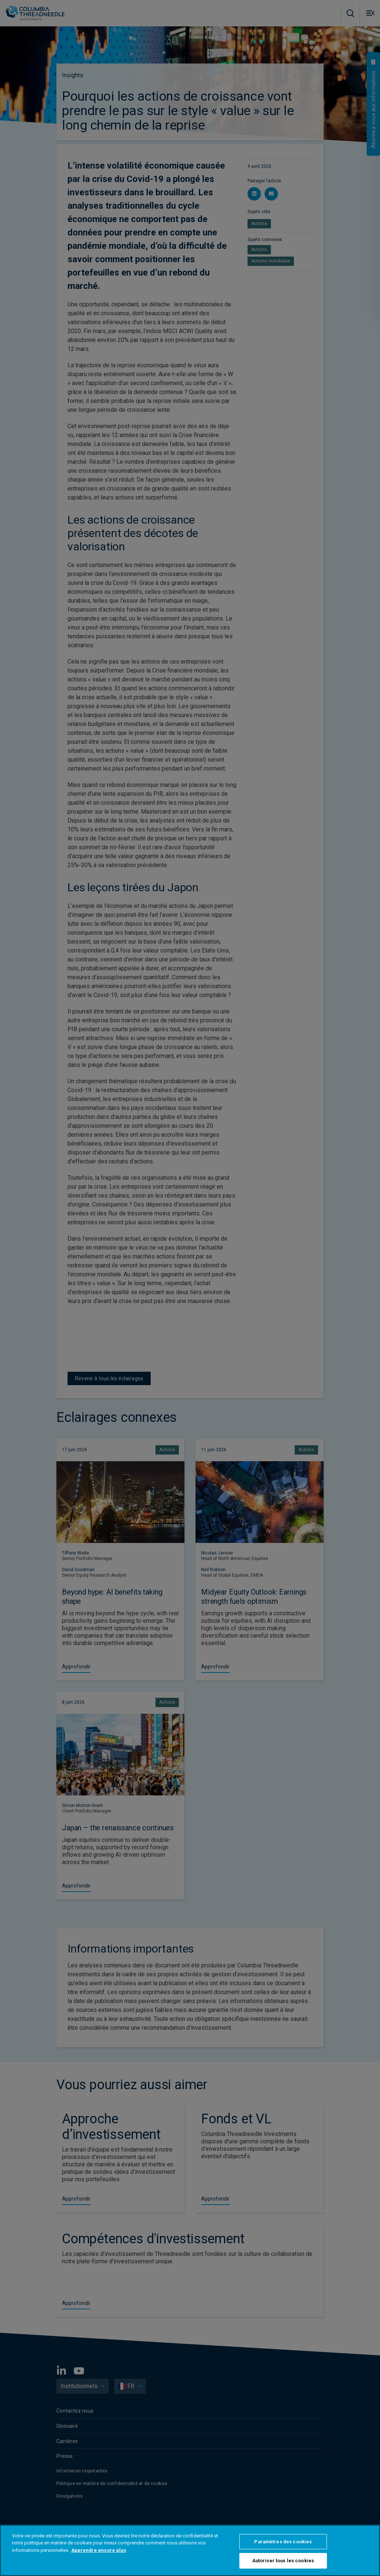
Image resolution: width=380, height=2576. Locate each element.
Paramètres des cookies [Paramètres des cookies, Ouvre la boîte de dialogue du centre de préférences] (283, 2541)
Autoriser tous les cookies (283, 2560)
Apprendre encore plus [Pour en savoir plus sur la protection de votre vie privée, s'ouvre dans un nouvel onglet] (98, 2550)
